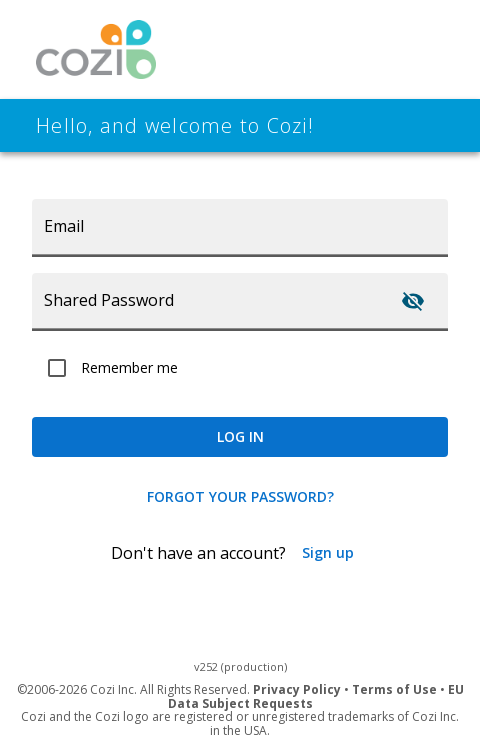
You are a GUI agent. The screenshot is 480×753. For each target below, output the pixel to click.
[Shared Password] (207, 301)
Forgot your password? (240, 497)
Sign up (328, 553)
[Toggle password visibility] (413, 301)
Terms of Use (394, 689)
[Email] (240, 227)
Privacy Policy (297, 689)
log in (240, 437)
